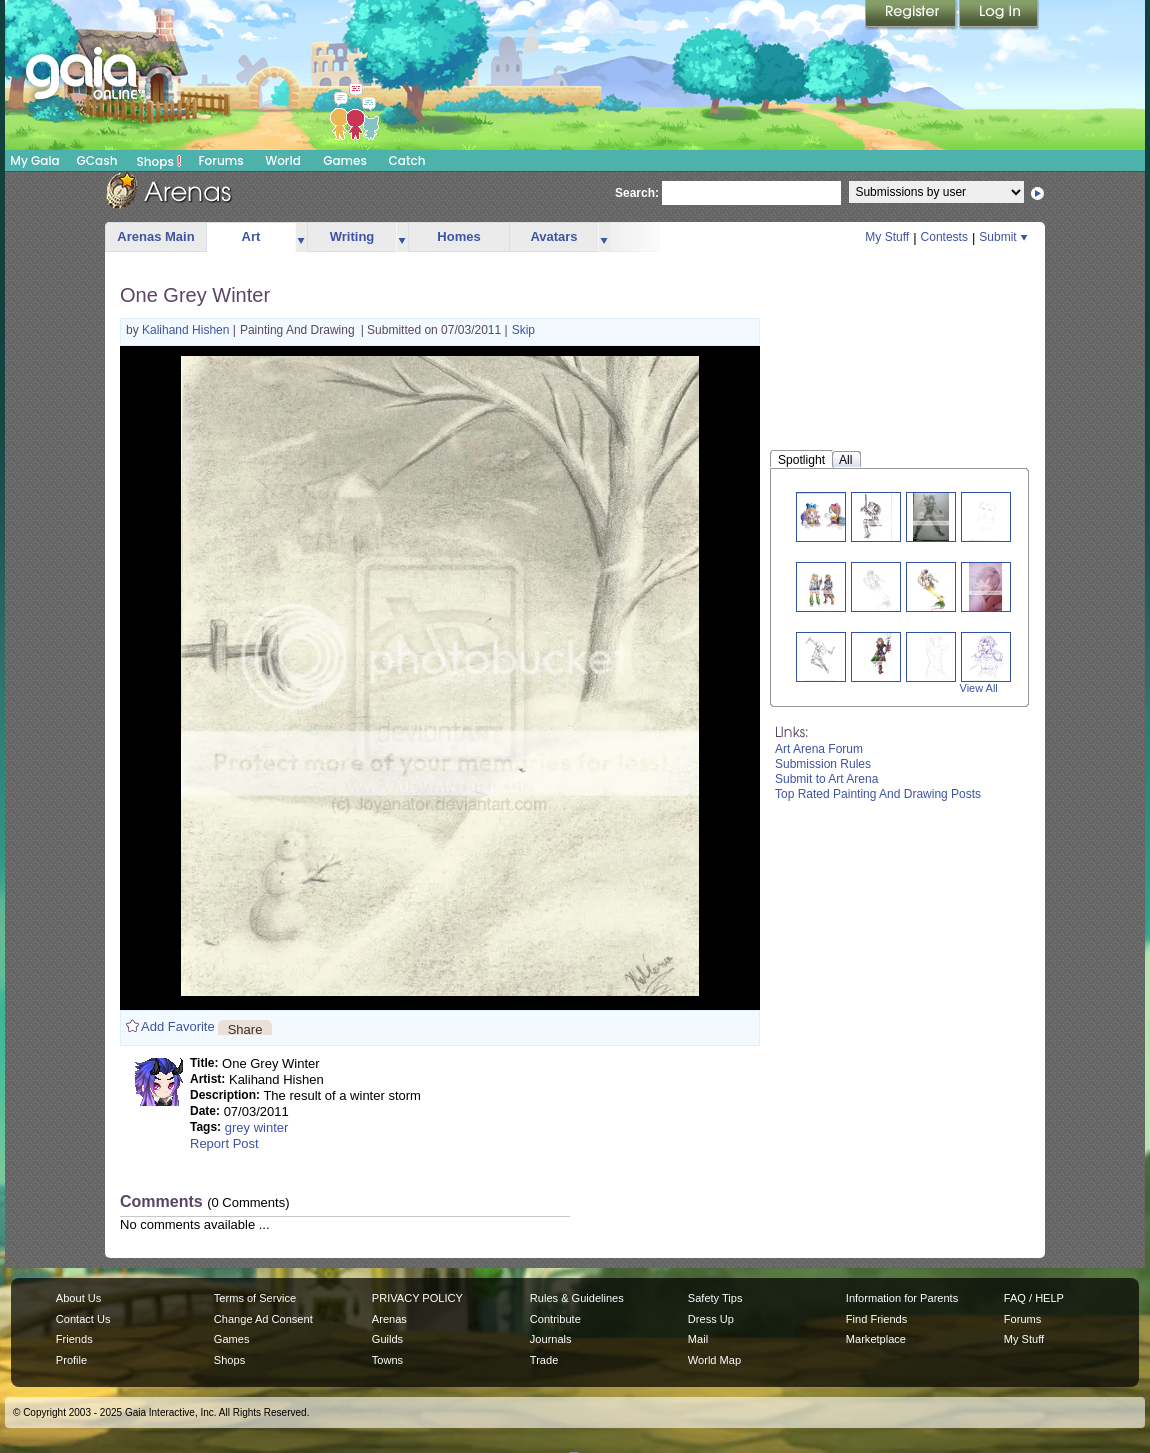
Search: (637, 193)
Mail (698, 1339)
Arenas (389, 1319)
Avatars (553, 236)
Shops (159, 161)
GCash (97, 160)
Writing (352, 236)
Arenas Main (155, 236)
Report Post (224, 1143)
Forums (220, 160)
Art (251, 236)
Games (345, 160)
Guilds (387, 1339)
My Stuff (887, 237)
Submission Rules (823, 764)
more (301, 237)
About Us (78, 1298)
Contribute (555, 1319)
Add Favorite (178, 1026)
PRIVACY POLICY (417, 1298)
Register (912, 15)
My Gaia (34, 160)
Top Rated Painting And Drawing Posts (878, 794)
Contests (944, 237)
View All (979, 688)
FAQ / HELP (1034, 1298)
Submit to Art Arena (826, 779)
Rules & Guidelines (577, 1298)
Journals (551, 1339)
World (283, 160)
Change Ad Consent (263, 1319)
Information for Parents (902, 1298)
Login (999, 15)
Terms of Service (255, 1298)
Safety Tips (715, 1298)
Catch (407, 160)
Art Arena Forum (819, 749)
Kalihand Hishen (187, 330)
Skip (523, 330)
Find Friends (876, 1319)
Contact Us (83, 1319)
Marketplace (876, 1339)
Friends (74, 1339)
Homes (458, 236)
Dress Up (711, 1319)
